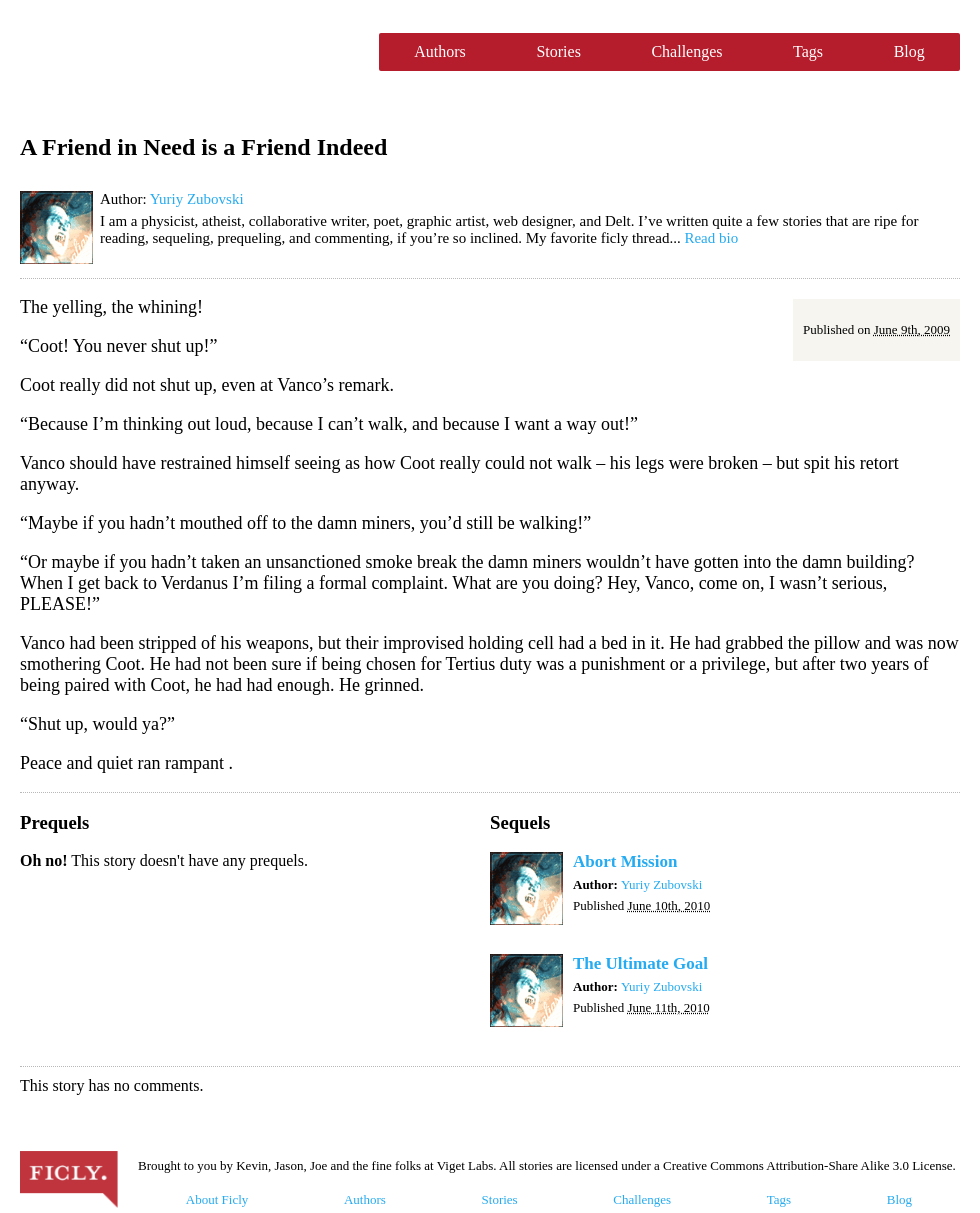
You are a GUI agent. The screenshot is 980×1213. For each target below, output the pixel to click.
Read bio (711, 238)
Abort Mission (625, 861)
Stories (558, 51)
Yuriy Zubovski (197, 199)
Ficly (189, 52)
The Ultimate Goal (640, 963)
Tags (808, 51)
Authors (440, 51)
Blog (909, 51)
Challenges (686, 51)
